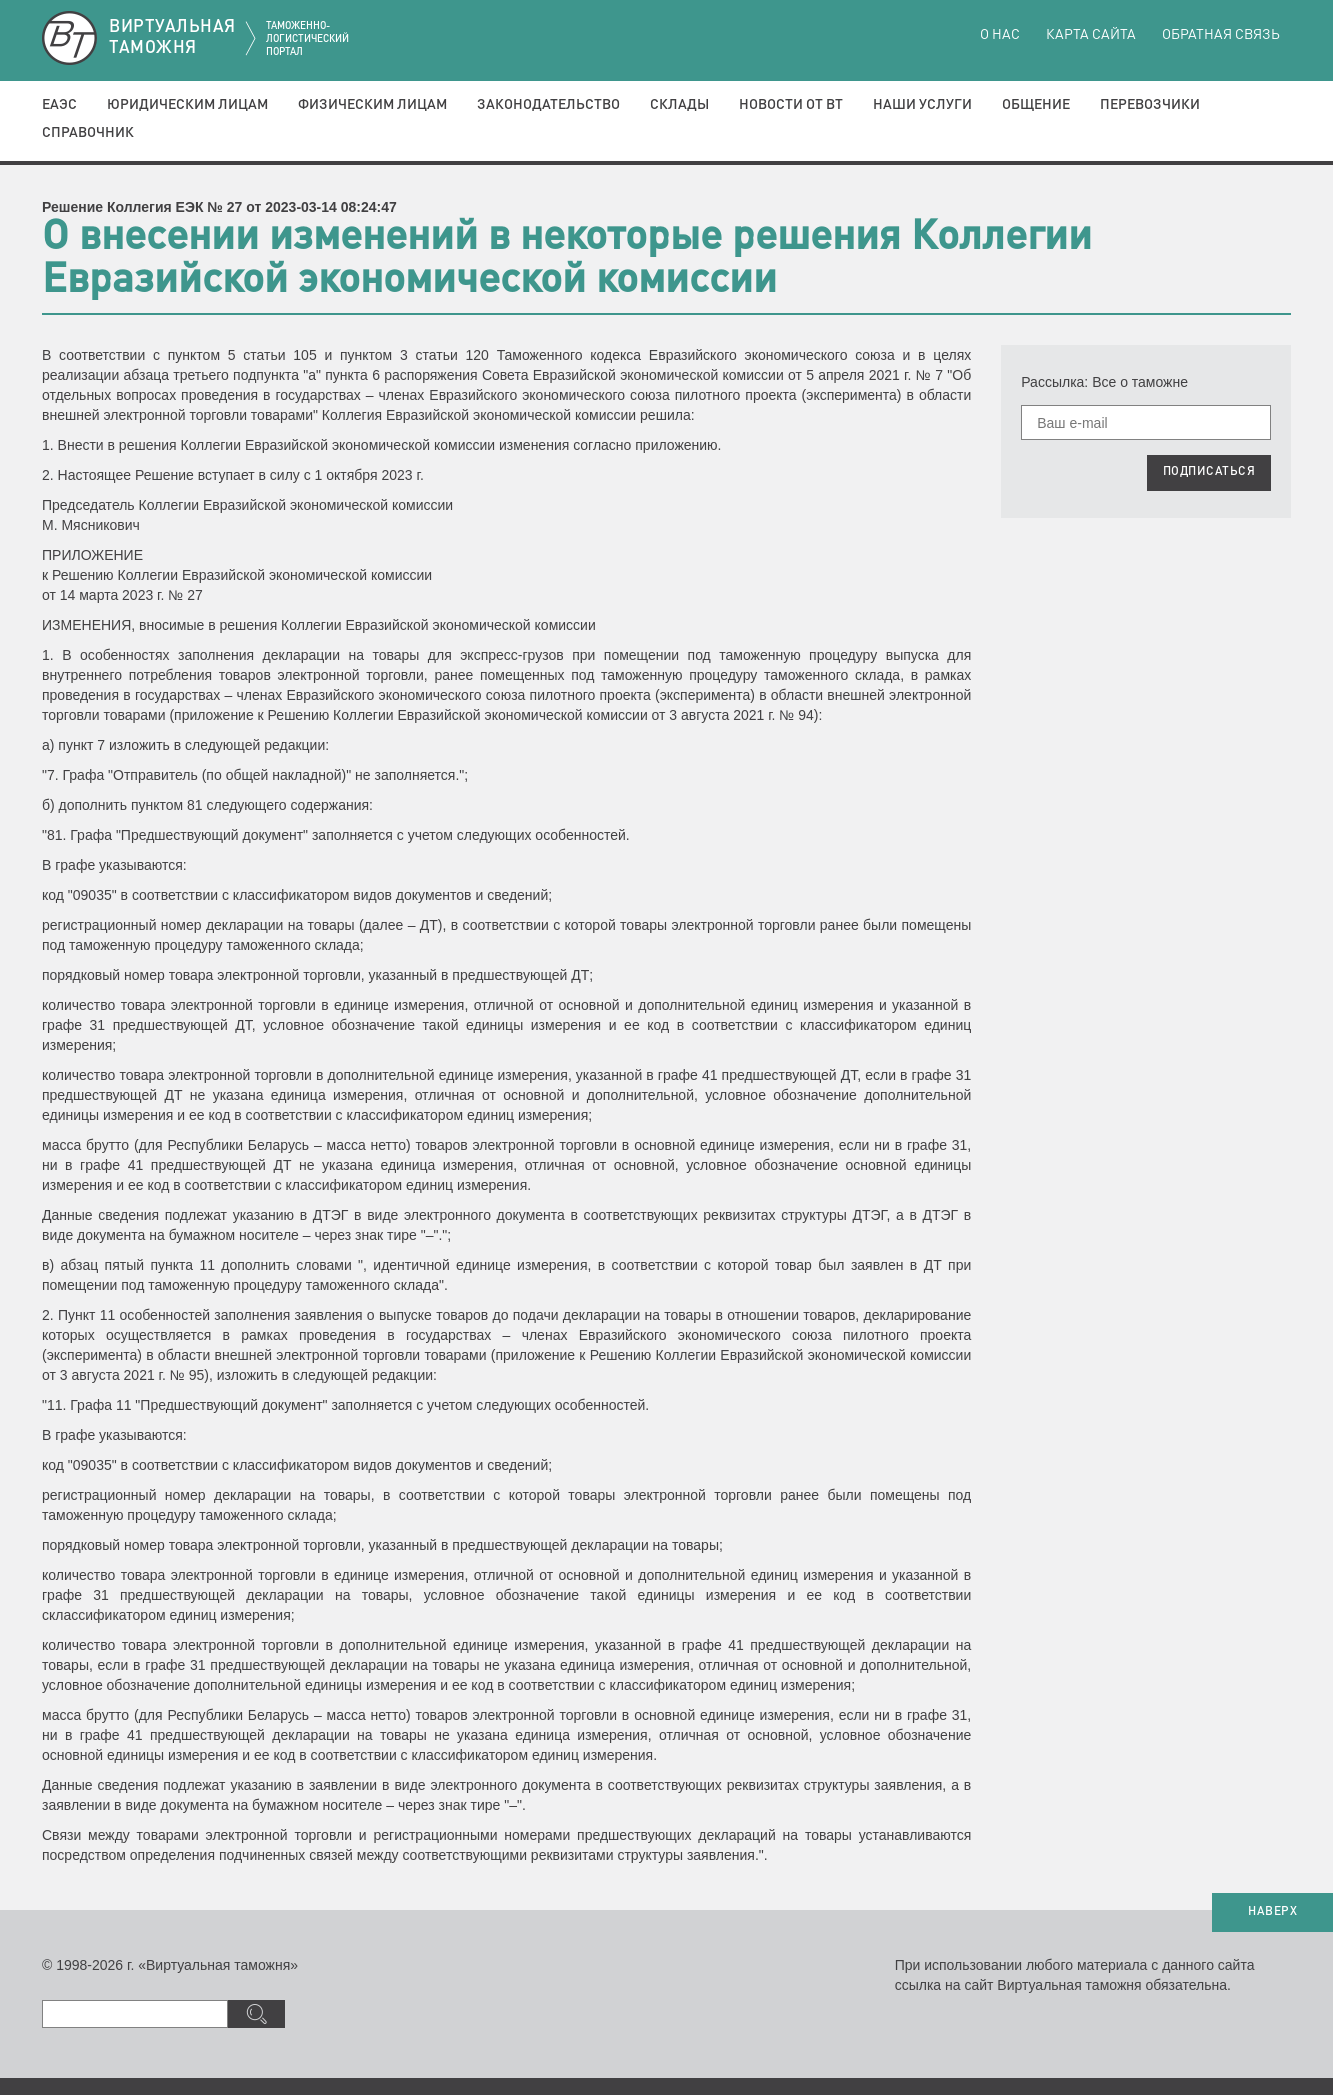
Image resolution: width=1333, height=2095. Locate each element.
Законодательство (548, 105)
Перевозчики (1150, 105)
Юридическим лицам (187, 105)
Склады (679, 105)
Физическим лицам (372, 105)
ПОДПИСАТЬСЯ (1209, 472)
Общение (1036, 105)
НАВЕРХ (1272, 1912)
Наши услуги (922, 105)
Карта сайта (1091, 35)
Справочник (88, 133)
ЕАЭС (59, 105)
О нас (1000, 35)
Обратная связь (1221, 35)
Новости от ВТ (791, 105)
